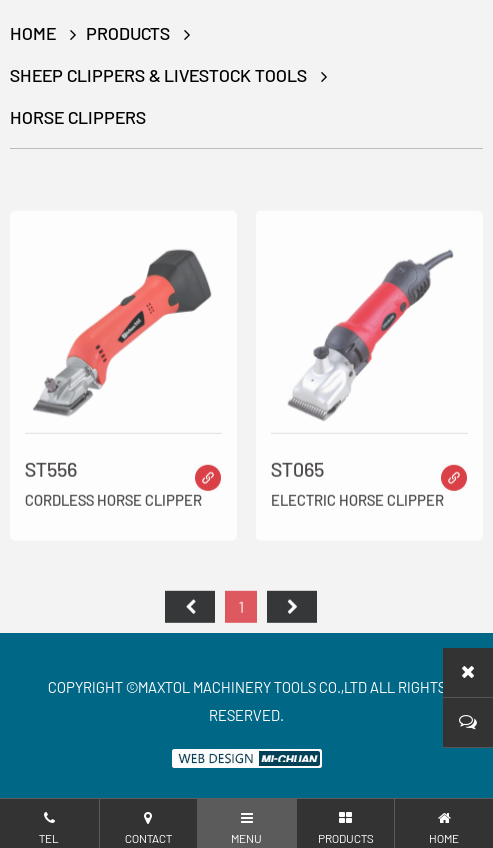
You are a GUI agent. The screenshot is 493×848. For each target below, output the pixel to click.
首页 (190, 614)
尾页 (292, 614)
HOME (33, 33)
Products (128, 33)
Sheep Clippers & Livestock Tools (158, 75)
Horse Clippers (78, 117)
